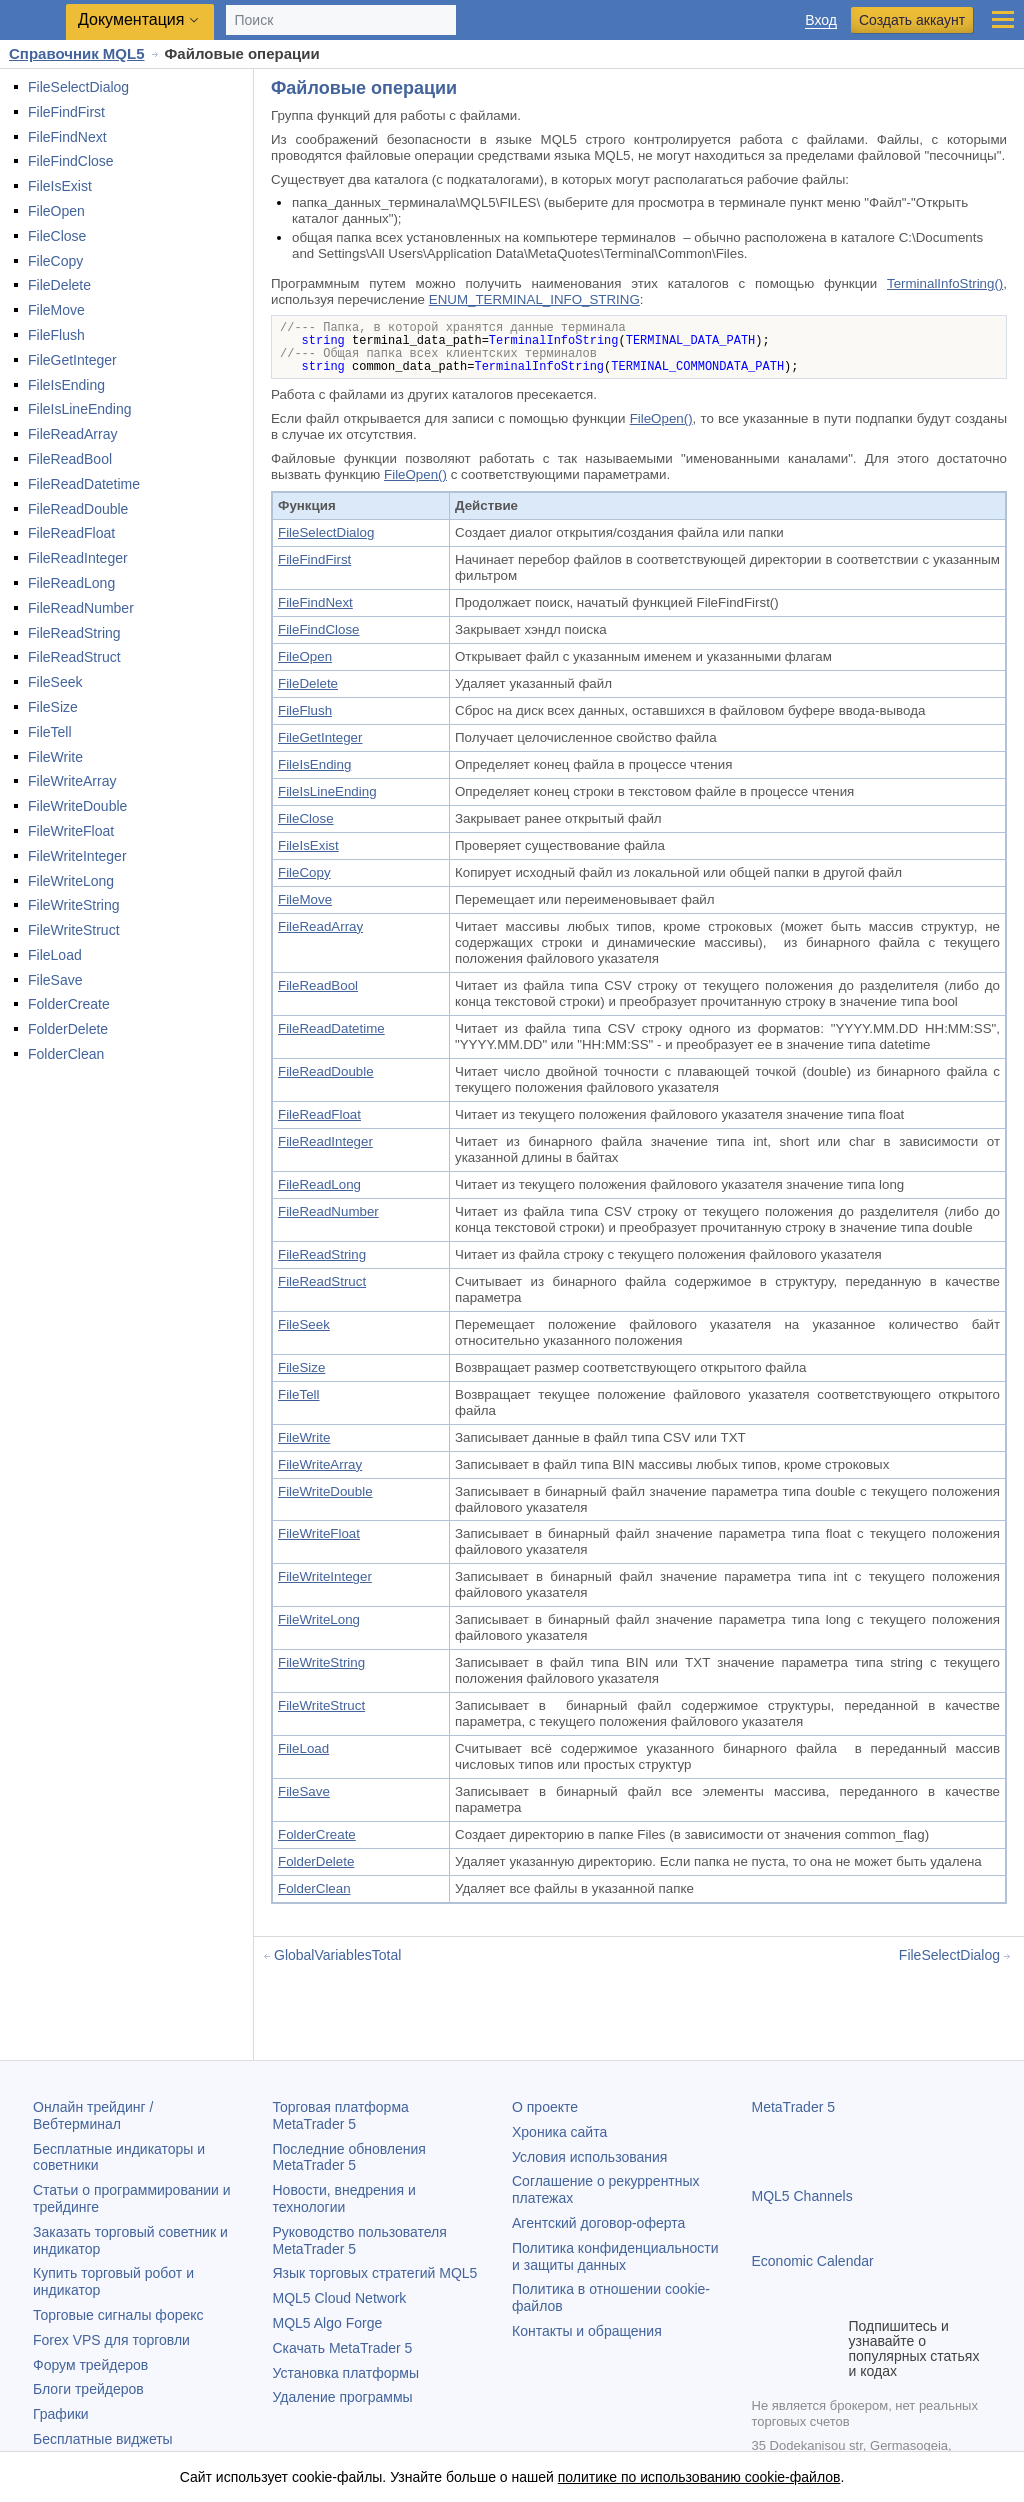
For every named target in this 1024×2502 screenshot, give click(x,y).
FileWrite (55, 757)
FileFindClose (71, 161)
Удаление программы (343, 2397)
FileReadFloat (71, 533)
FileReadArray (72, 434)
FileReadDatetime (84, 484)
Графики (61, 2414)
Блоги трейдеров (88, 2389)
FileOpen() (661, 418)
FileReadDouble (78, 509)
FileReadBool (70, 459)
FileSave (55, 980)
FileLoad (55, 955)
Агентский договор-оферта (598, 2223)
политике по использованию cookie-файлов (699, 2477)
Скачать (343, 2348)
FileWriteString (74, 905)
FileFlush (56, 335)
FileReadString (74, 633)
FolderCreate (69, 1004)
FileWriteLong (71, 881)
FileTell (50, 732)
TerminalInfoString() (945, 283)
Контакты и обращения (587, 2331)
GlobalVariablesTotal (337, 1955)
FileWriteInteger (77, 856)
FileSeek (55, 682)
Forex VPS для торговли (111, 2340)
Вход (821, 20)
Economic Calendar (813, 2261)
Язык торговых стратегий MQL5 (375, 2273)
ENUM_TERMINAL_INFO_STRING (534, 299)
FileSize (53, 707)
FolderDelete (68, 1029)
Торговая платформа (341, 2115)
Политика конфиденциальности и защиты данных (615, 2256)
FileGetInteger (72, 360)
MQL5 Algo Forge (328, 2323)
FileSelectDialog (78, 87)
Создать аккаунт (912, 20)
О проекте (545, 2107)
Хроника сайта (559, 2132)
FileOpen (56, 211)
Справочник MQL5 (77, 53)
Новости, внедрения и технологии (344, 2198)
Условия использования (589, 2157)
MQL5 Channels (802, 2196)
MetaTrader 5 (794, 2107)
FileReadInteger (78, 558)
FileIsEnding (66, 385)
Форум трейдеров (90, 2365)
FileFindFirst (66, 112)
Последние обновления (349, 2157)
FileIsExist (60, 186)
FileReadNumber (81, 608)
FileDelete (59, 285)
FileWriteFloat (71, 831)
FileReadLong (71, 583)
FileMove (56, 310)
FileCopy (55, 261)
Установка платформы (346, 2373)
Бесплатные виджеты (103, 2439)
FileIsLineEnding (80, 409)
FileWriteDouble (77, 806)
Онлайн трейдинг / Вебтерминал (93, 2115)
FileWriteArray (72, 781)
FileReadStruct (74, 657)
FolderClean (66, 1054)
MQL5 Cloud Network (340, 2298)
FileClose (57, 236)
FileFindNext (67, 137)
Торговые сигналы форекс (118, 2315)
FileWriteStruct (74, 930)
